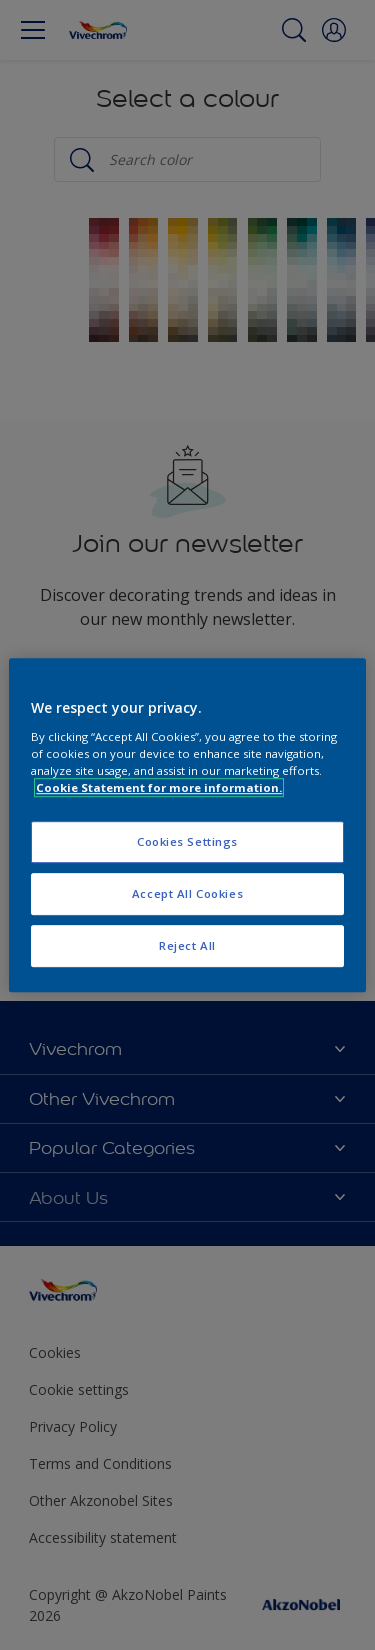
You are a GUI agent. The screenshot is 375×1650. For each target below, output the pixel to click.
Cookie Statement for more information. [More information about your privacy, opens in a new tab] (159, 787)
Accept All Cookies (187, 893)
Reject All (187, 945)
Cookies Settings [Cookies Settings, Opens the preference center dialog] (187, 841)
